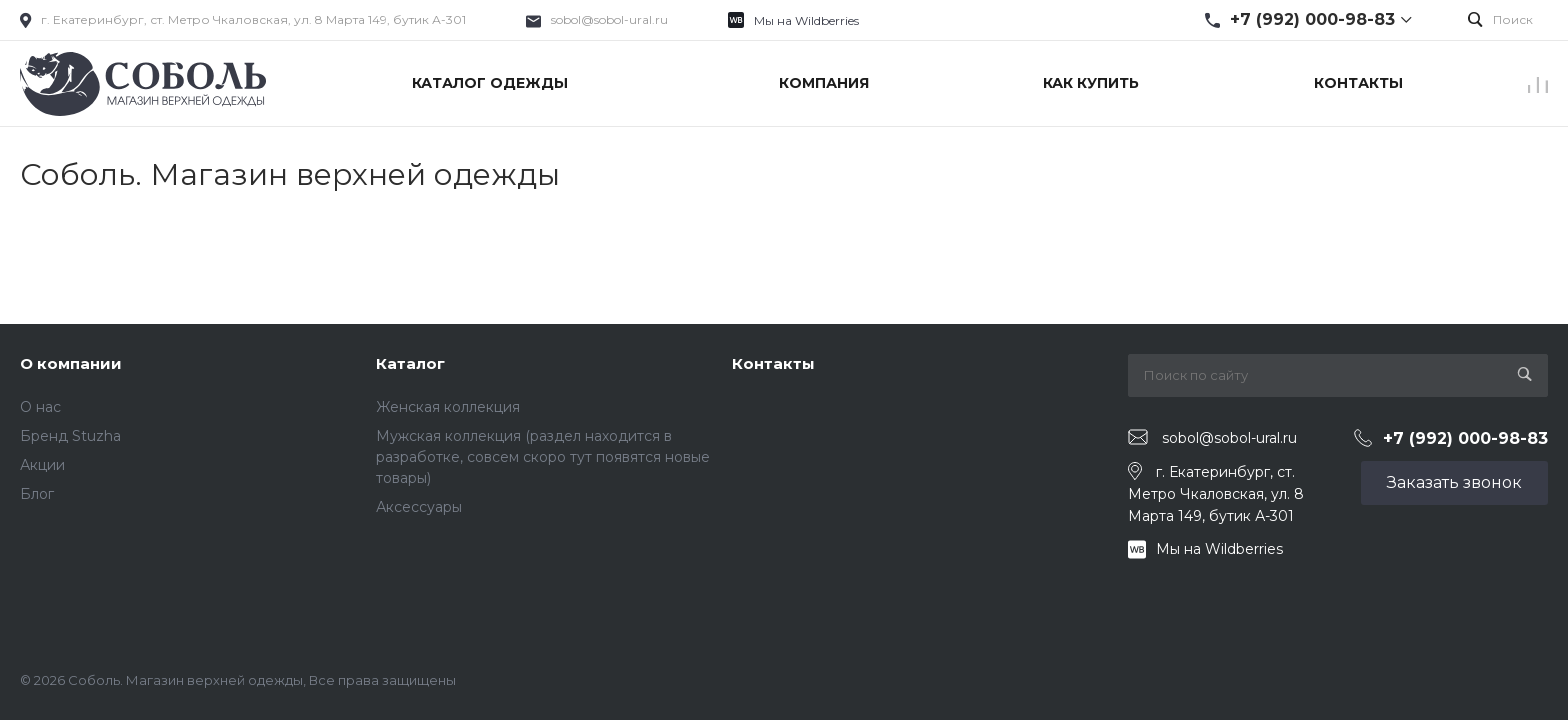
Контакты (773, 363)
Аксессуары (419, 507)
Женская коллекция (448, 407)
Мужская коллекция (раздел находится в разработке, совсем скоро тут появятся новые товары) (543, 457)
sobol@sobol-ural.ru (609, 19)
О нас (40, 407)
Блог (37, 494)
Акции (42, 465)
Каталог (410, 363)
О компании (71, 363)
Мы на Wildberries (806, 20)
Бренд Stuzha (70, 436)
